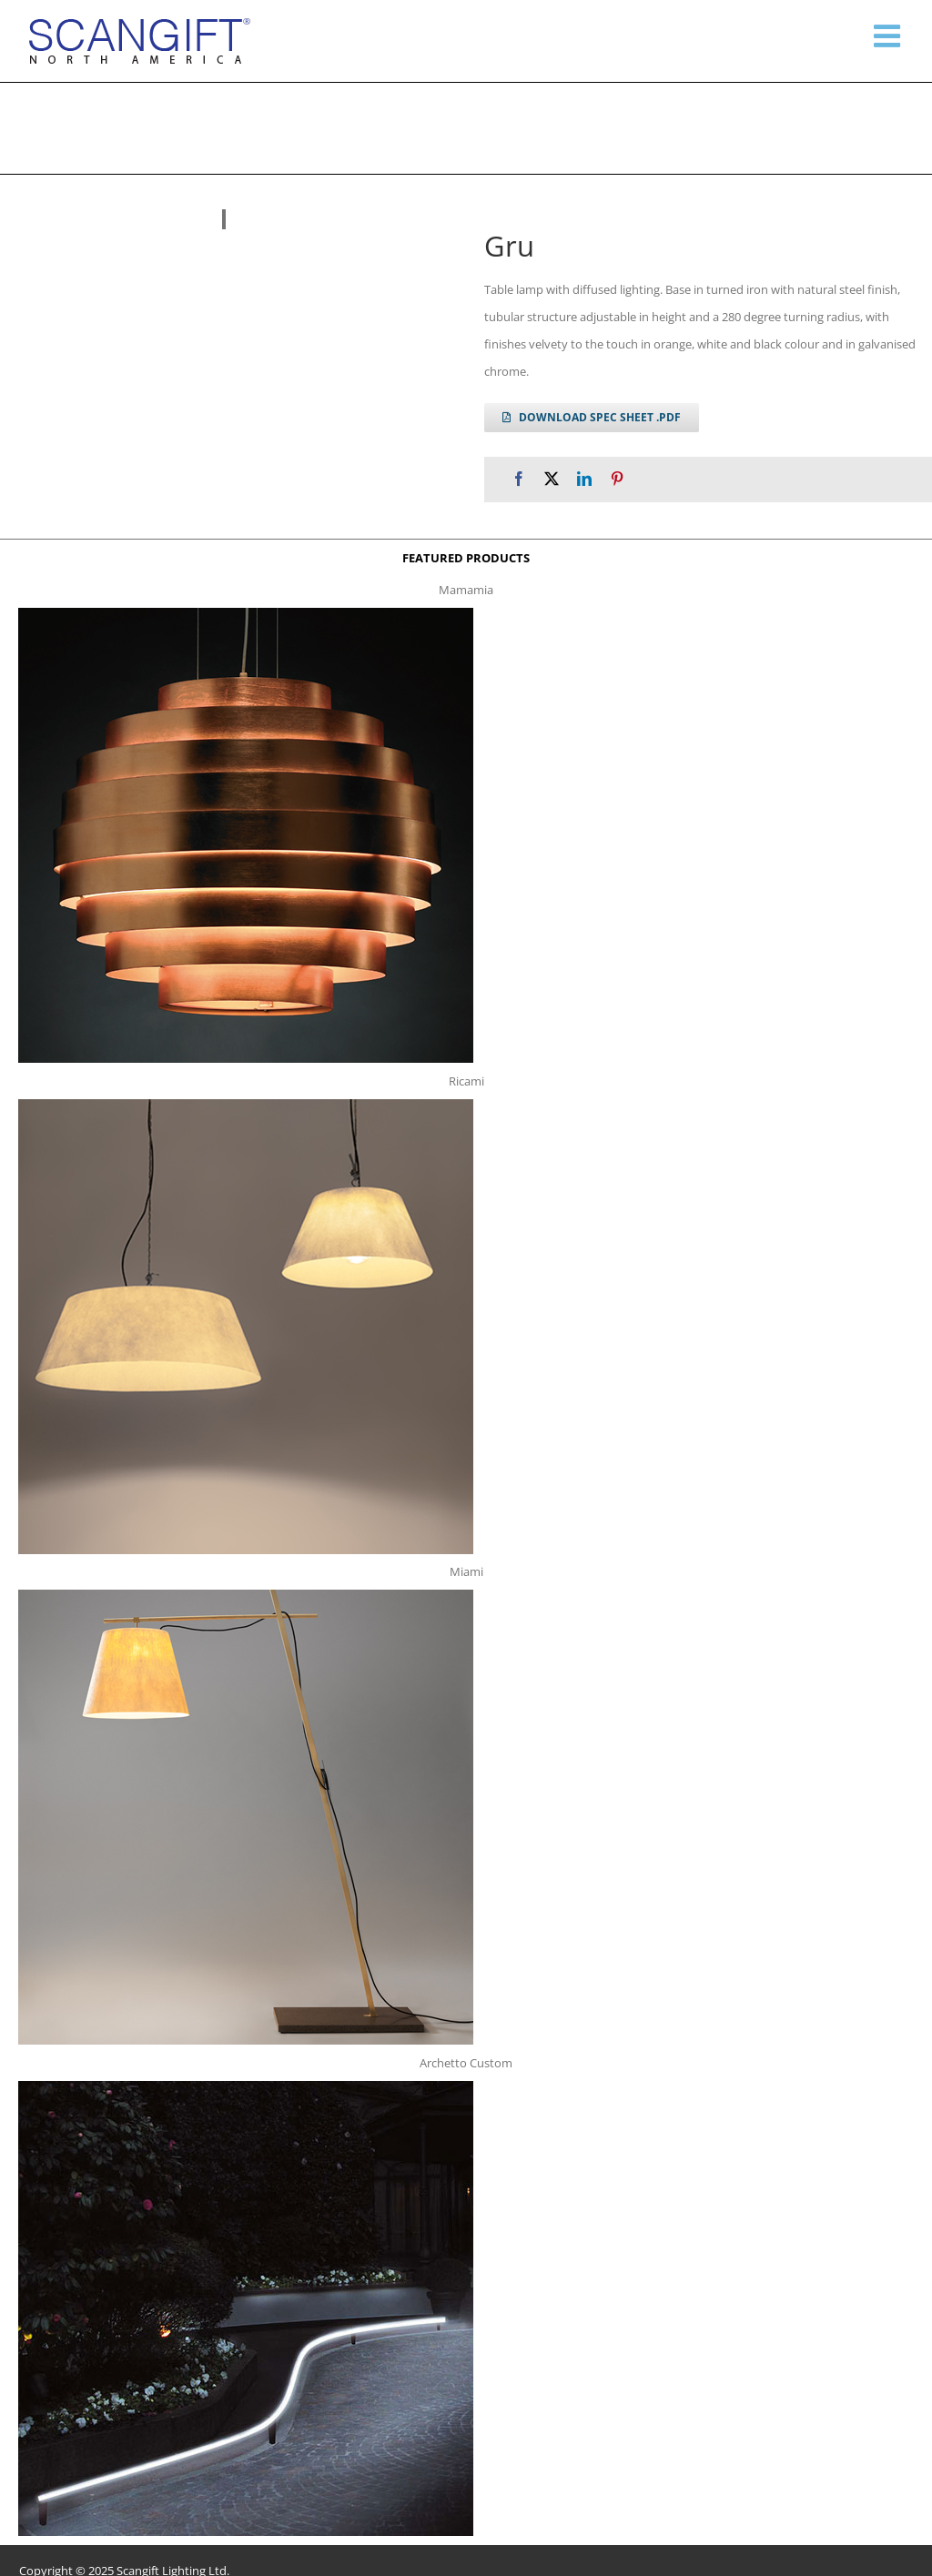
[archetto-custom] (245, 2086)
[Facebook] (518, 479)
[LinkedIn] (584, 479)
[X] (551, 479)
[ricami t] (245, 1104)
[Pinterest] (617, 479)
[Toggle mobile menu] (889, 35)
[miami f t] (245, 1595)
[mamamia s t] (245, 613)
